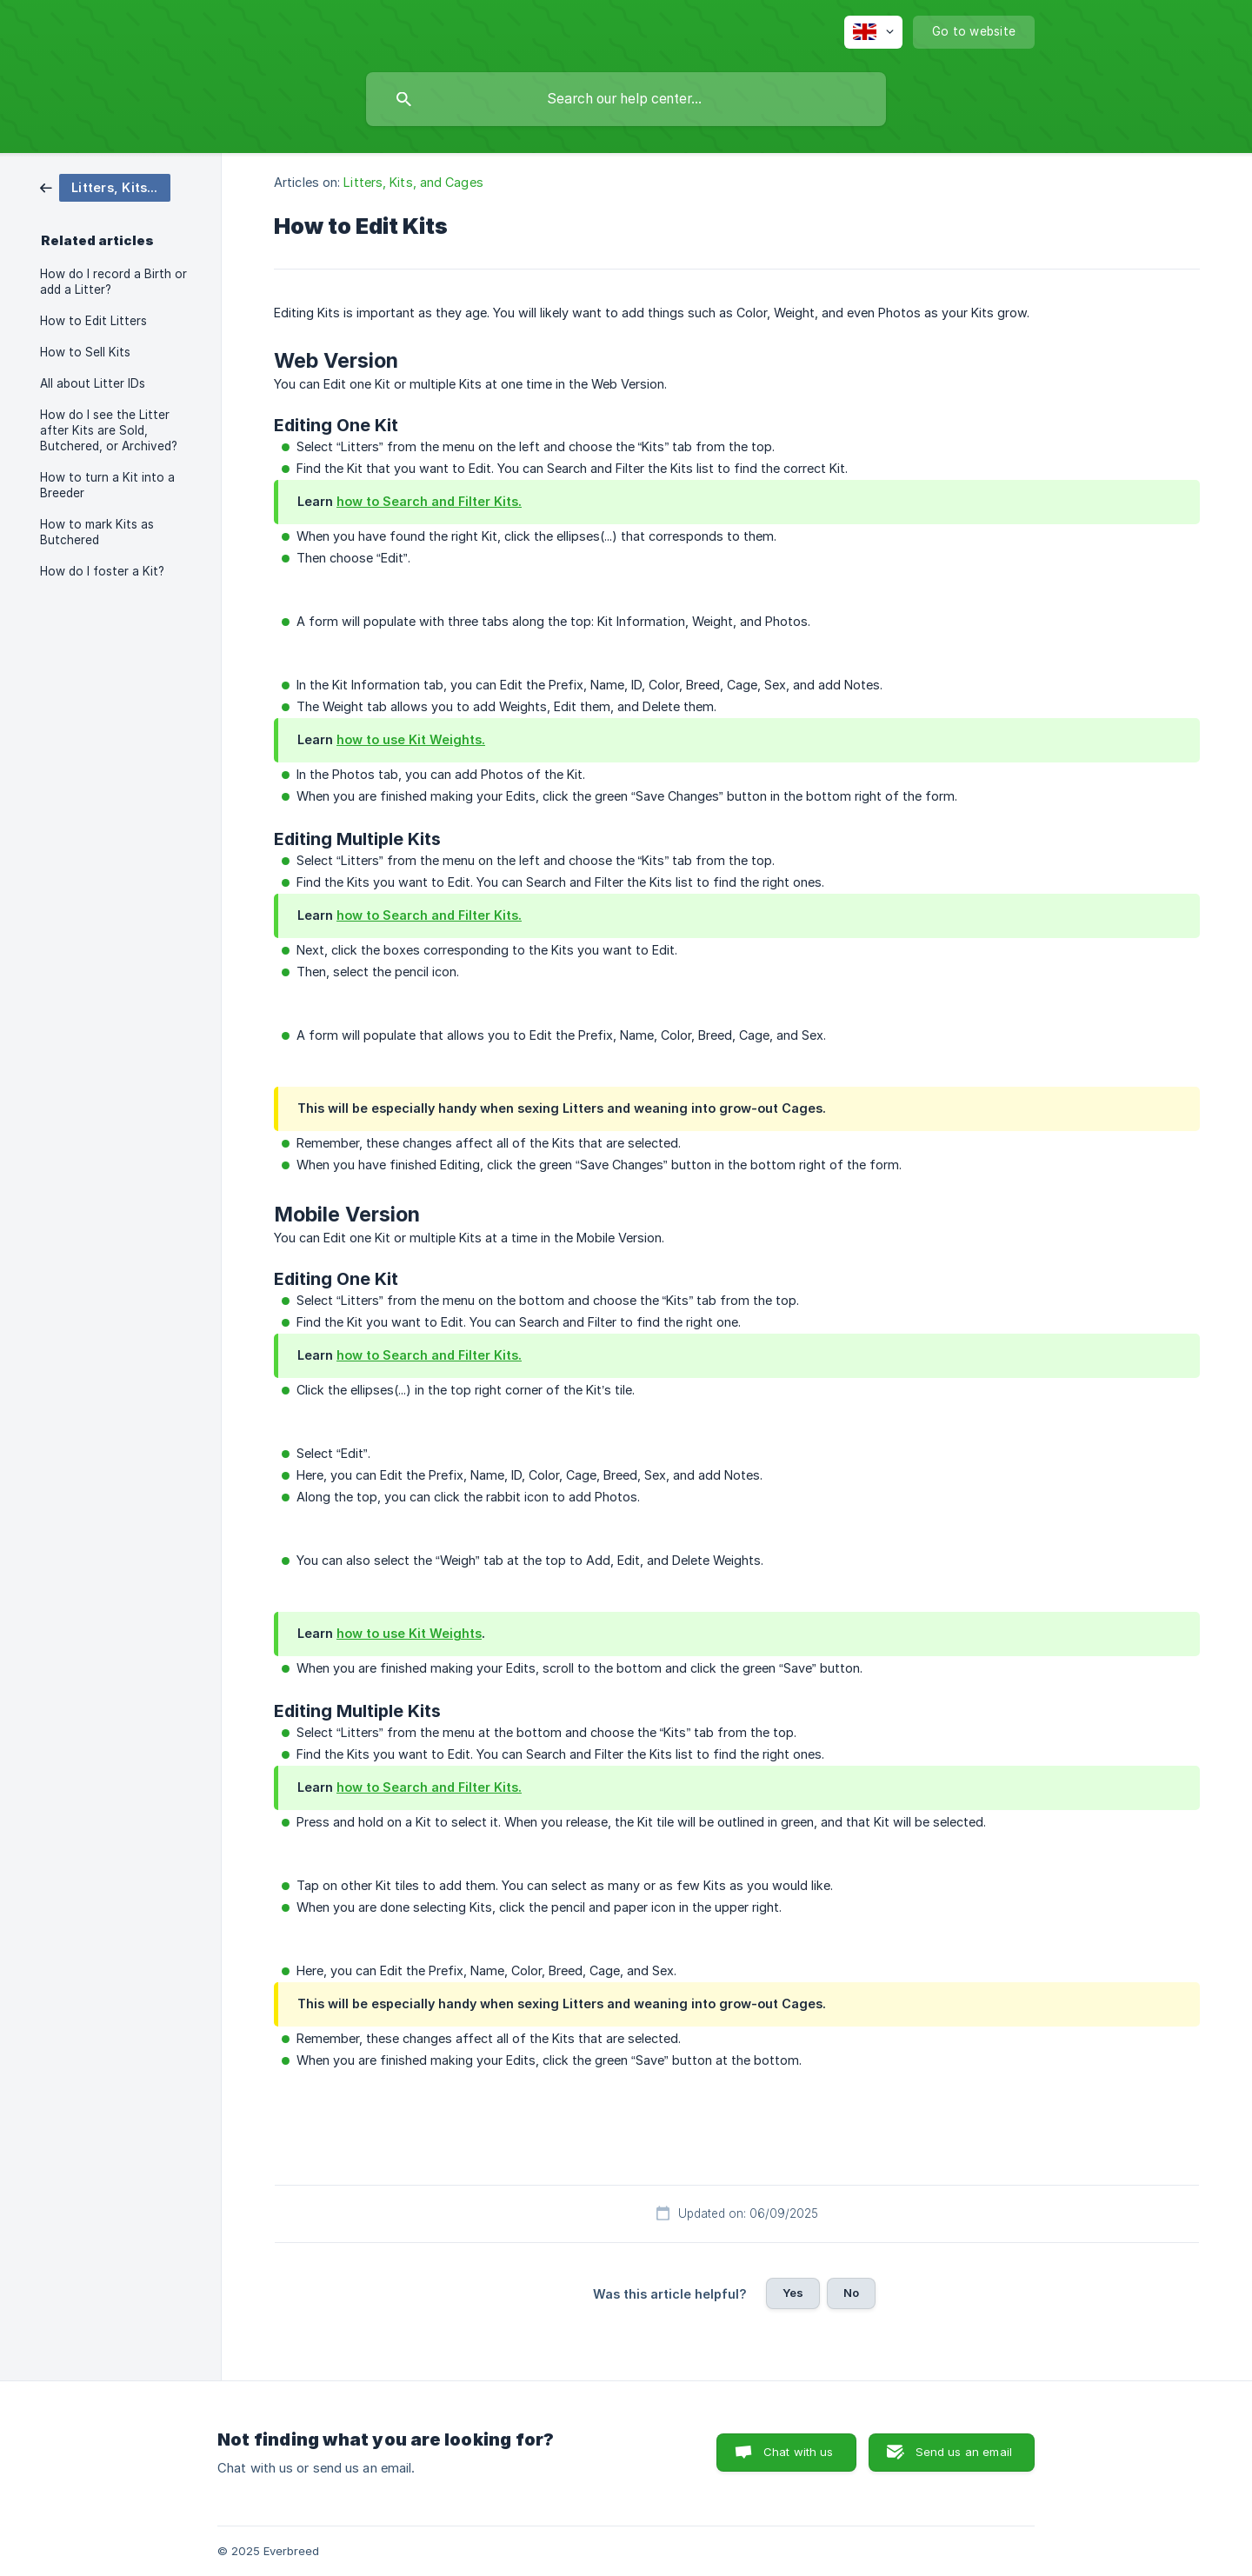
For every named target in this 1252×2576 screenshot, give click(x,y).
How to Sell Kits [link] (85, 352)
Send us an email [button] (964, 2452)
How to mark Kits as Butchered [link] (97, 532)
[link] (105, 186)
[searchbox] (626, 99)
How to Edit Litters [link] (93, 321)
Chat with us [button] (798, 2452)
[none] (873, 32)
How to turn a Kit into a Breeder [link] (107, 485)
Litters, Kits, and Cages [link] (413, 182)
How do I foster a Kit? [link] (102, 571)
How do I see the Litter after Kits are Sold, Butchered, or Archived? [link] (108, 430)
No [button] (851, 2293)
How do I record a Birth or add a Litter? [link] (113, 281)
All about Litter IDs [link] (92, 383)
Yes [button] (792, 2293)
